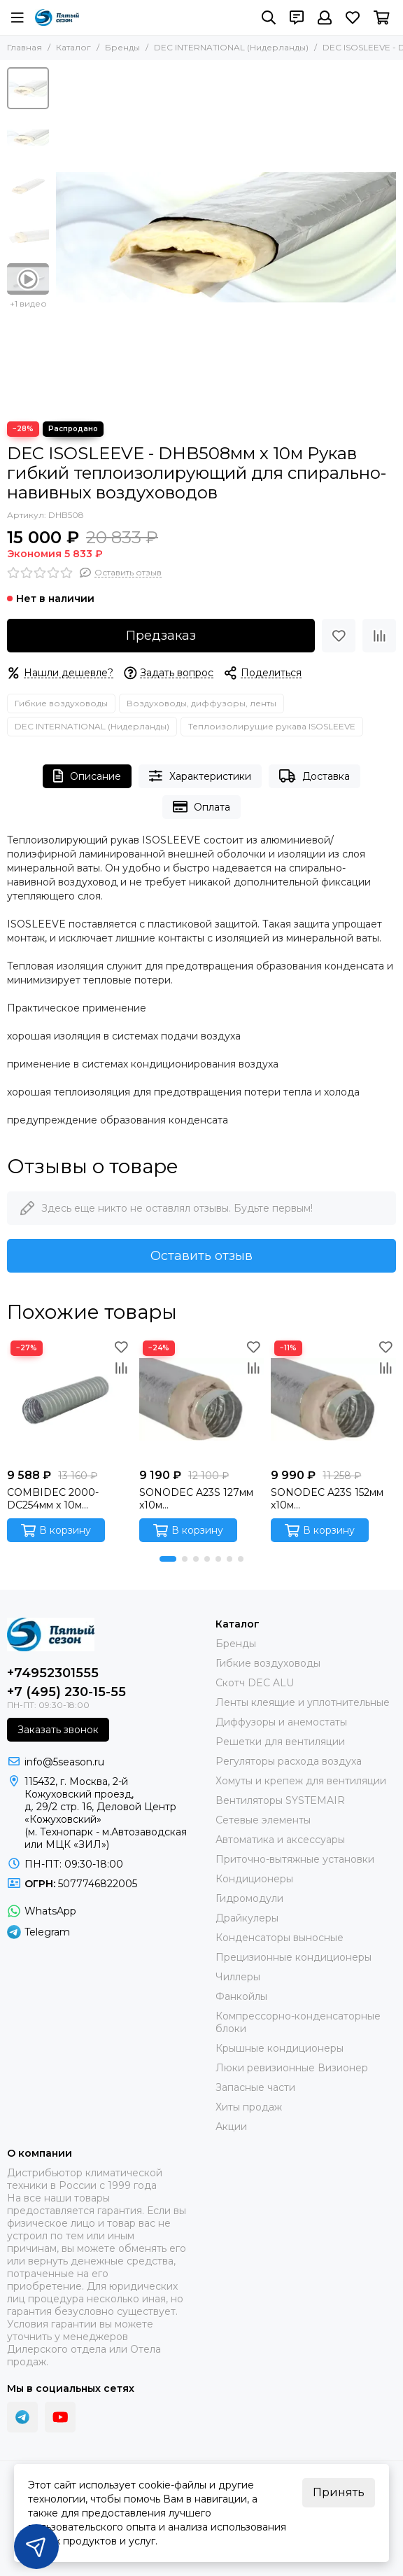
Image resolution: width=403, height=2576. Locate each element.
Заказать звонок (58, 1729)
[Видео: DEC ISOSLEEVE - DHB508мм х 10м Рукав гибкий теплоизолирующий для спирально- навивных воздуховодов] (28, 279)
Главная (24, 47)
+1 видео (28, 303)
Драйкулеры (246, 1918)
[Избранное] (353, 17)
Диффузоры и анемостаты (281, 1722)
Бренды (122, 47)
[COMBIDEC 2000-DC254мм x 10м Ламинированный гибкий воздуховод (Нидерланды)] (69, 1399)
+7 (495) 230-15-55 (66, 1692)
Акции (231, 2126)
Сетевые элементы (263, 1820)
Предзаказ (161, 635)
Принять (339, 2492)
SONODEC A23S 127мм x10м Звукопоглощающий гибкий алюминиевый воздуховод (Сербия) (196, 1498)
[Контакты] (297, 17)
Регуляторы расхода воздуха (288, 1761)
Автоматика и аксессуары (280, 1839)
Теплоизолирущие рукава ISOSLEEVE (271, 726)
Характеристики (200, 776)
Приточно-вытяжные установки (294, 1859)
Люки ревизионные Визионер (291, 2068)
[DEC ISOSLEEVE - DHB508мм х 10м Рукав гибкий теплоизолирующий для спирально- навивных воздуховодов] (226, 237)
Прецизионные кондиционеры (293, 1957)
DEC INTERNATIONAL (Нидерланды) (231, 47)
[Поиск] (269, 17)
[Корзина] (382, 17)
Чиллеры (237, 1976)
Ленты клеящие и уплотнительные (302, 1702)
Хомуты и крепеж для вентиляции (300, 1780)
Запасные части (255, 2087)
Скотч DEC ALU (254, 1682)
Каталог (73, 47)
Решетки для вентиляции (280, 1741)
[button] (168, 1559)
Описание (87, 776)
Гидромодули (249, 1898)
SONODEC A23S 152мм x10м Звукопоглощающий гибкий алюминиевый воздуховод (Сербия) (327, 1498)
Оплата (202, 806)
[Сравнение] (379, 635)
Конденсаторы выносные (279, 1937)
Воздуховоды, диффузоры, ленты (201, 703)
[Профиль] (325, 17)
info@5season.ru (64, 1762)
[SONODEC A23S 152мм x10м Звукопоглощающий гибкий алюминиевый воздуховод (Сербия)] (333, 1399)
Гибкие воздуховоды (61, 703)
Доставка (314, 776)
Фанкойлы (241, 1996)
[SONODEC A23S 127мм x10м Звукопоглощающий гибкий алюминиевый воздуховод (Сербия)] (201, 1399)
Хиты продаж (248, 2107)
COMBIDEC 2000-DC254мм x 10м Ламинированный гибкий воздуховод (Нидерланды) (56, 1498)
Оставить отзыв (201, 1256)
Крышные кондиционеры (279, 2048)
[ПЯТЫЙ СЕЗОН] (57, 17)
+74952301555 (53, 1673)
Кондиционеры (254, 1878)
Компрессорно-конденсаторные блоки (298, 2022)
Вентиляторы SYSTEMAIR (280, 1800)
